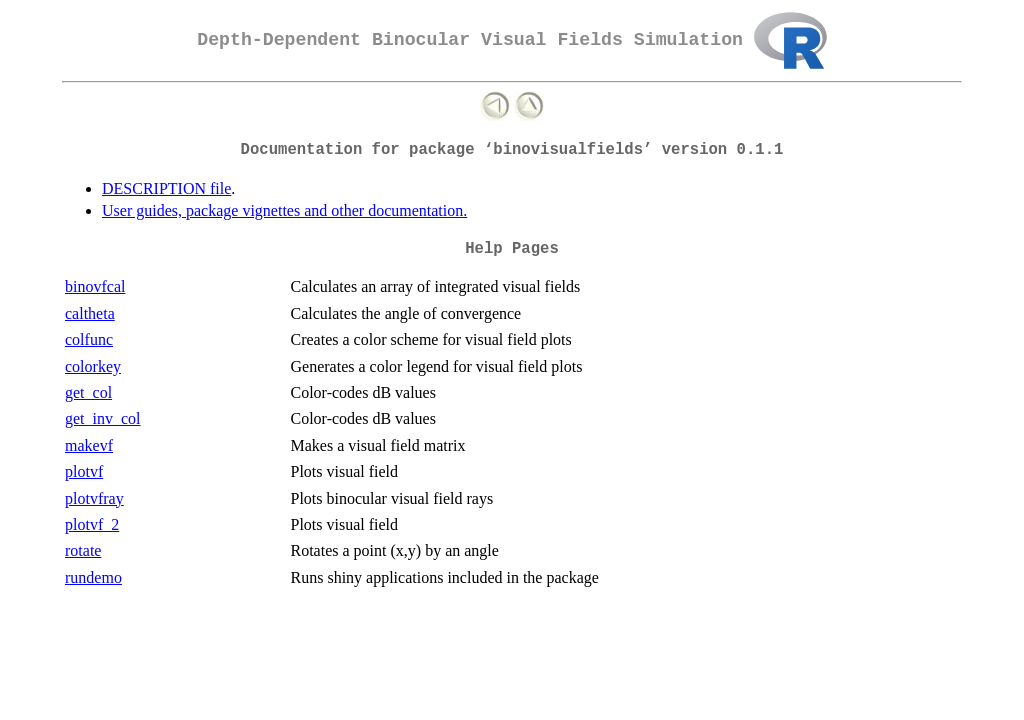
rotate (83, 550)
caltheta (90, 313)
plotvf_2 (92, 524)
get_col (88, 392)
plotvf (84, 471)
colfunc (89, 339)
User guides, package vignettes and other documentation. (284, 210)
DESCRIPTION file (166, 188)
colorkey (93, 366)
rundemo (93, 577)
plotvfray (94, 498)
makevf (89, 445)
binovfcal (95, 286)
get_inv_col (103, 418)
